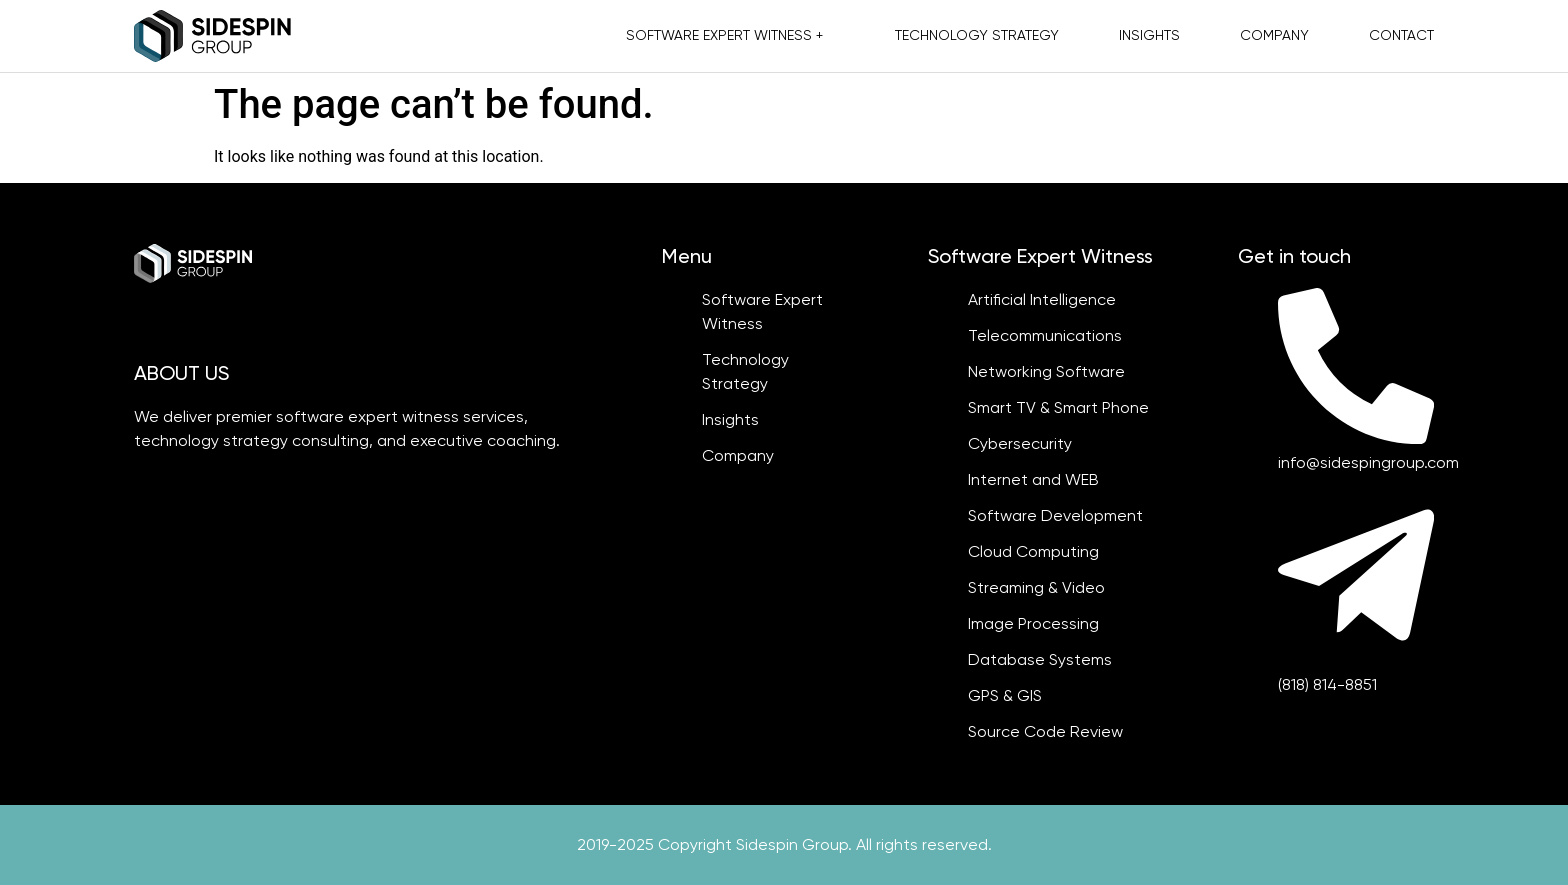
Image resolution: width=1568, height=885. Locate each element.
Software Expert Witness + (724, 35)
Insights (1149, 35)
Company (1274, 35)
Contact (1401, 35)
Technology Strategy (977, 35)
